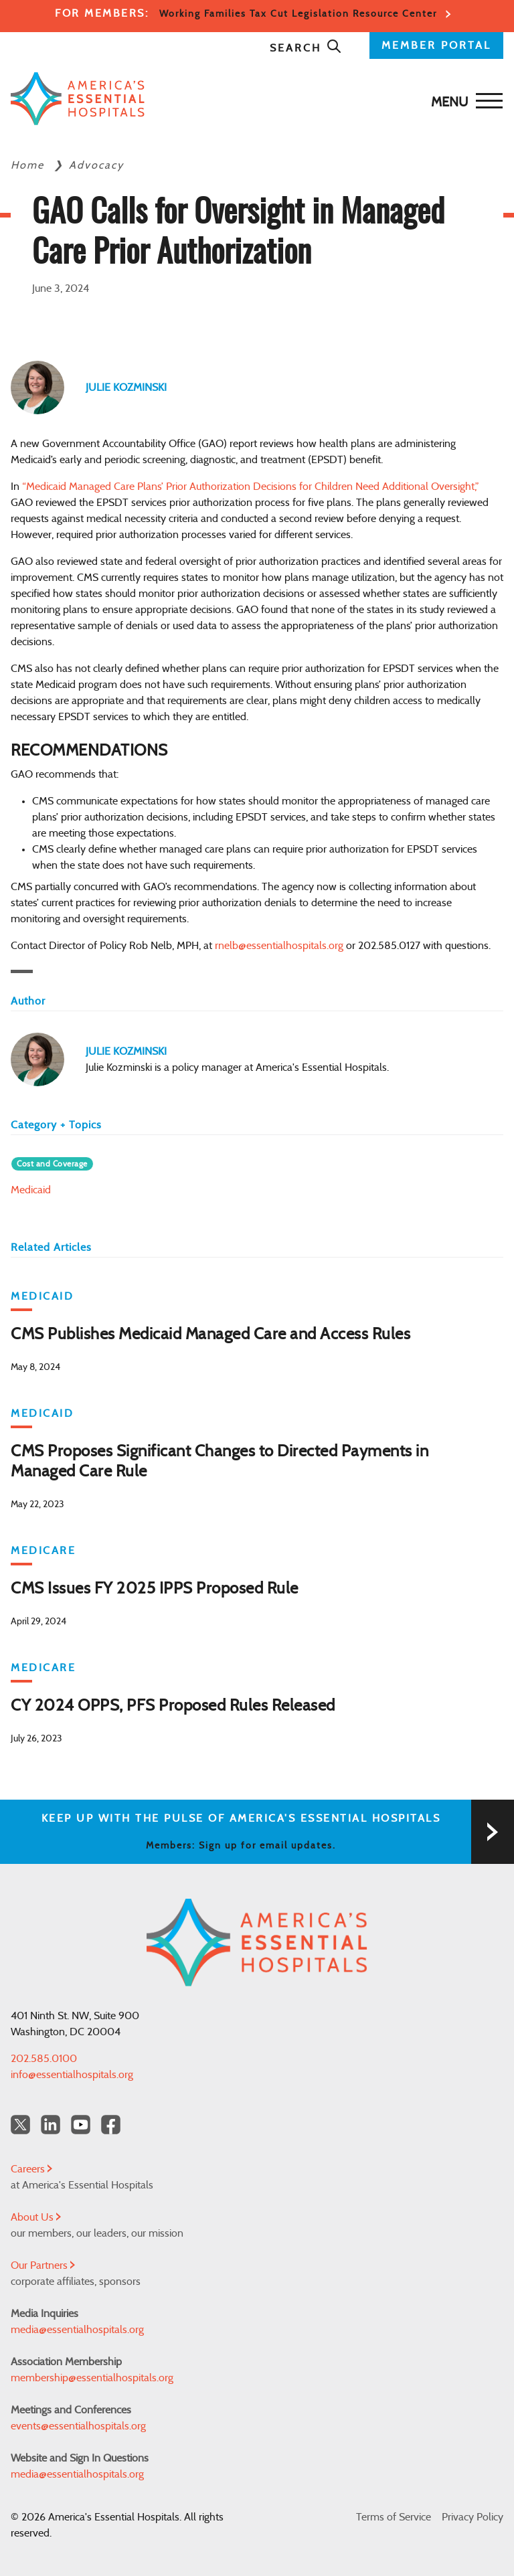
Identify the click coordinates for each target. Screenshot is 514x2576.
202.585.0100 (44, 2058)
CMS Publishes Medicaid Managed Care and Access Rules (210, 1334)
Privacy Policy (472, 2517)
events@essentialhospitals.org (78, 2426)
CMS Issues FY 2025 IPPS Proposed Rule (154, 1589)
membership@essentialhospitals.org (92, 2378)
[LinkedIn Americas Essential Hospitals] (50, 2124)
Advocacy (96, 165)
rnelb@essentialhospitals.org (279, 945)
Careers (31, 2169)
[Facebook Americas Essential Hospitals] (110, 2124)
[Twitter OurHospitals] (20, 2124)
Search (306, 48)
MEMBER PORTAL (436, 45)
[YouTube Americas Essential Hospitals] (80, 2124)
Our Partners (43, 2265)
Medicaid (31, 1190)
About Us (36, 2217)
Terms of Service (393, 2517)
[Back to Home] (254, 98)
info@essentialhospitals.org (72, 2074)
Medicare (43, 1550)
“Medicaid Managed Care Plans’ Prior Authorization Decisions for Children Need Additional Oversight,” (250, 486)
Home (29, 165)
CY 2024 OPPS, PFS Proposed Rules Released (173, 1706)
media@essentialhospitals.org (77, 2329)
